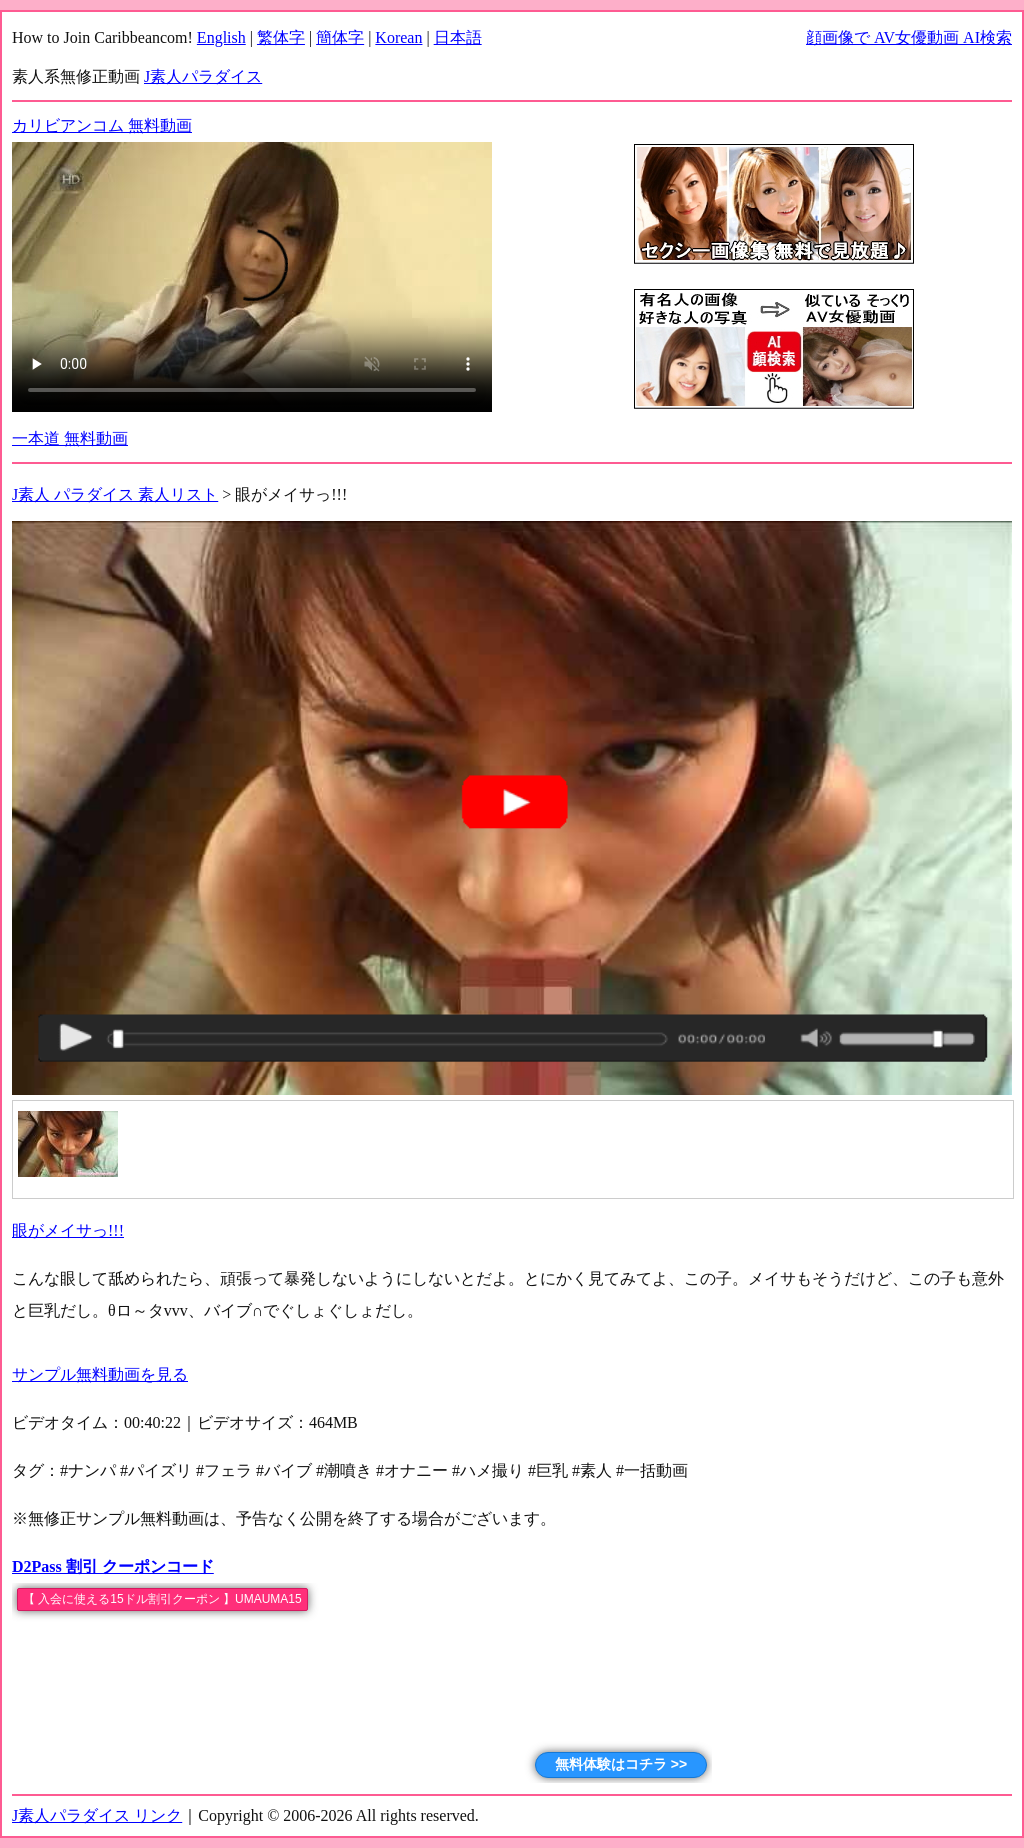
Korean (398, 37)
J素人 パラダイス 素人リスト (115, 494)
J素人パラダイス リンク (97, 1815)
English (221, 37)
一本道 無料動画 (70, 438)
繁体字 (281, 37)
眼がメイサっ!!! (68, 1230)
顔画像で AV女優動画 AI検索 (909, 37)
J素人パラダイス (203, 76)
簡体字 (340, 37)
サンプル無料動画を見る (100, 1374)
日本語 (458, 37)
